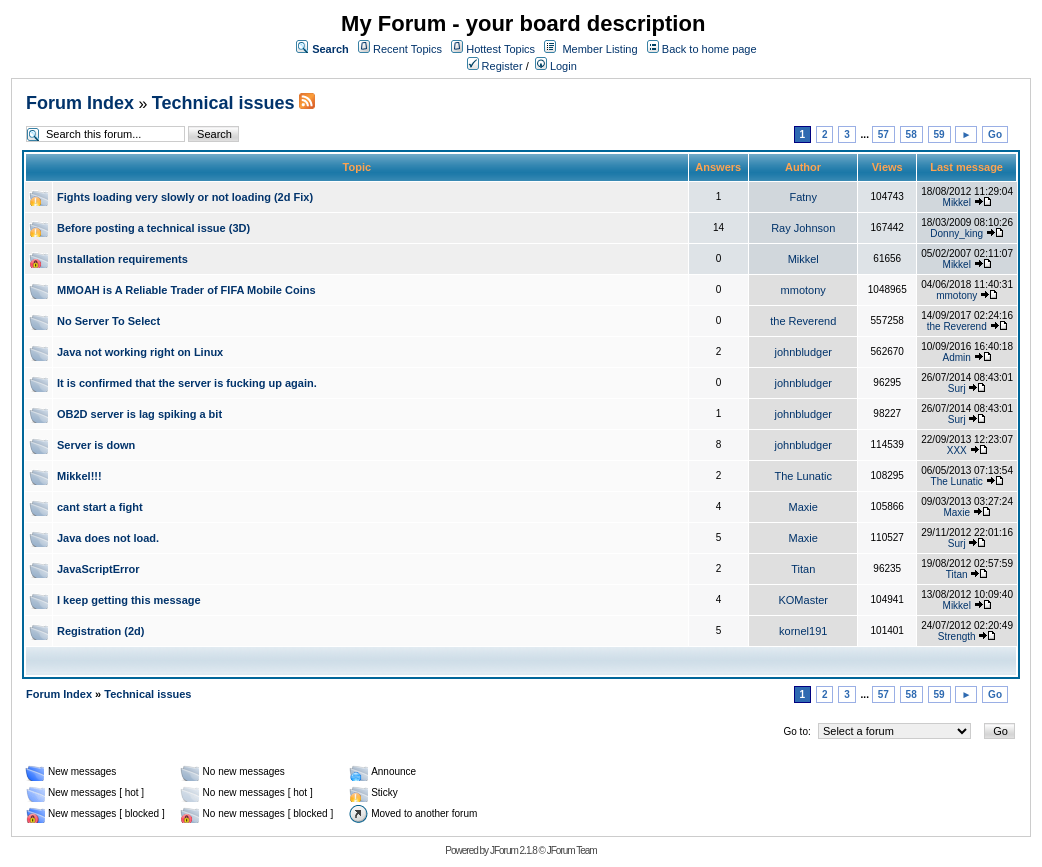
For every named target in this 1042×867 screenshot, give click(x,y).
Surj (957, 388)
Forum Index (80, 103)
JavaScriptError (98, 569)
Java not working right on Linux (140, 352)
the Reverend (803, 321)
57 (883, 134)
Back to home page (709, 49)
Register (495, 66)
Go (995, 134)
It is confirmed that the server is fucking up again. (187, 383)
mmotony (803, 290)
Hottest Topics (500, 49)
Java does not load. (108, 538)
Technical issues (223, 103)
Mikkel (957, 202)
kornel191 (803, 631)
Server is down (96, 445)
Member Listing (599, 49)
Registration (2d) (100, 631)
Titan (803, 569)
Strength (957, 636)
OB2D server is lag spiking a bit (139, 414)
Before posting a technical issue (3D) (153, 228)
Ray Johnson (803, 228)
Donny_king (956, 233)
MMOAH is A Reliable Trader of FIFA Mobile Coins (186, 290)
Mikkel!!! (79, 476)
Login (556, 66)
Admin (957, 357)
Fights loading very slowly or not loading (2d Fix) (185, 197)
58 (911, 134)
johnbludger (803, 352)
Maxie (803, 507)
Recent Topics (407, 49)
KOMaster (803, 600)
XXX (957, 450)
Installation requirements (122, 259)
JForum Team (572, 850)
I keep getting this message (129, 600)
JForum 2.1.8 (513, 850)
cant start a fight (100, 507)
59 (939, 134)
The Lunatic (802, 476)
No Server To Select (108, 321)
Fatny (803, 197)
